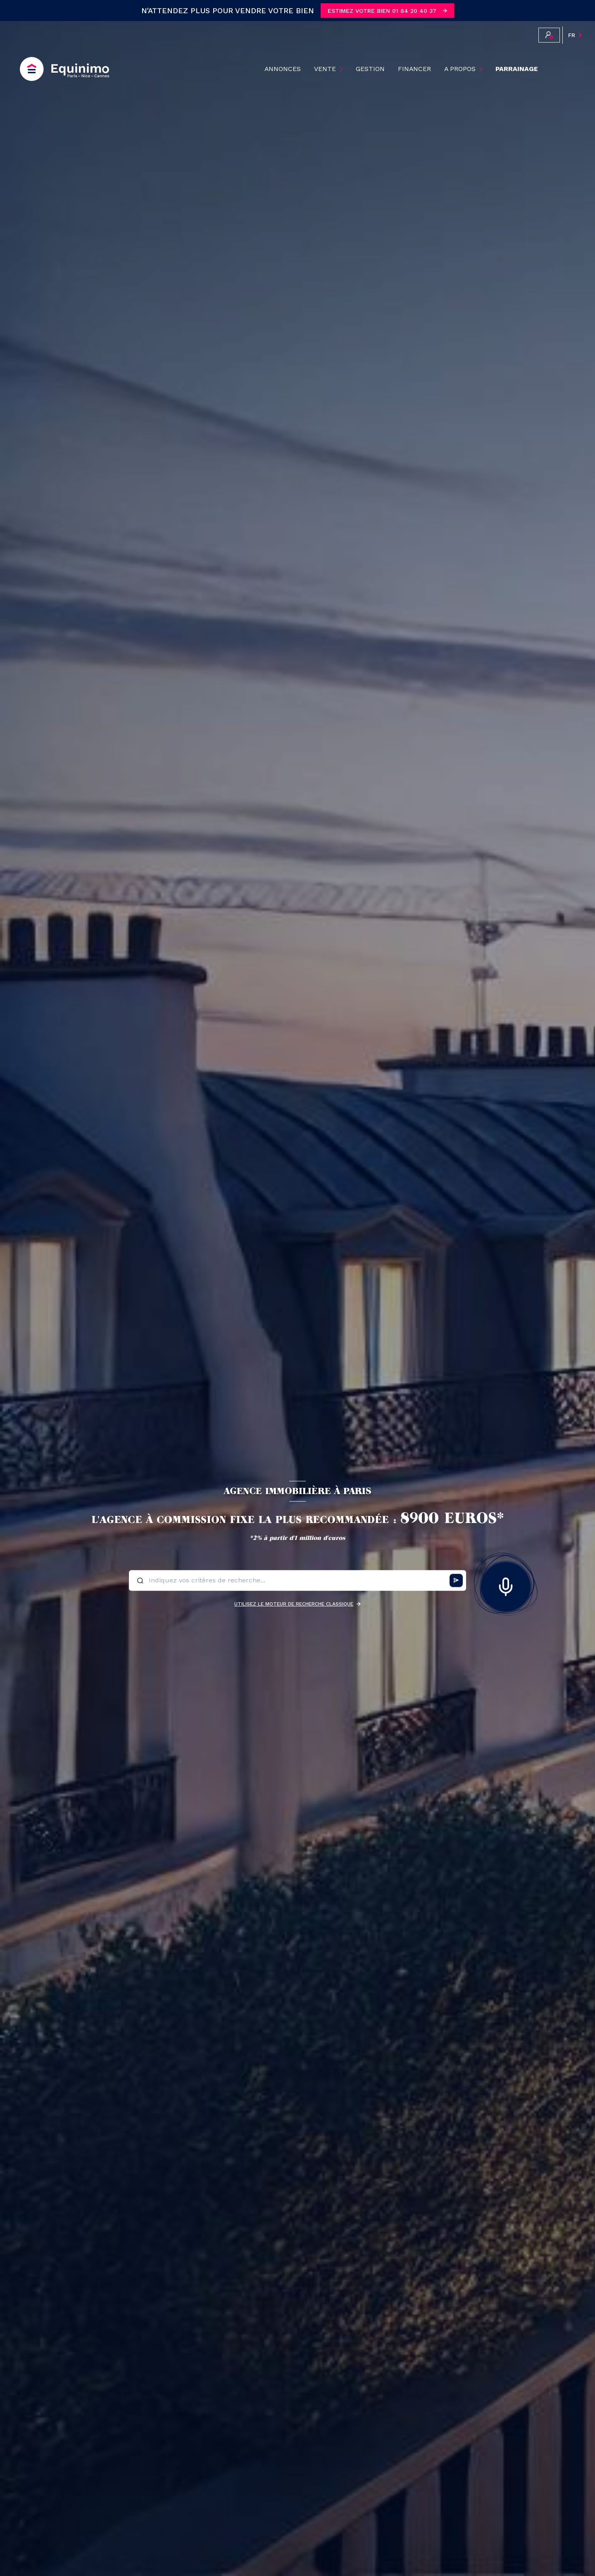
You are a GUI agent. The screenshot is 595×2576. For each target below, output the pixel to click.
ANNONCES (282, 68)
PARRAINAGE (516, 68)
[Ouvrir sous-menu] (342, 69)
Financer (414, 68)
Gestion (370, 68)
